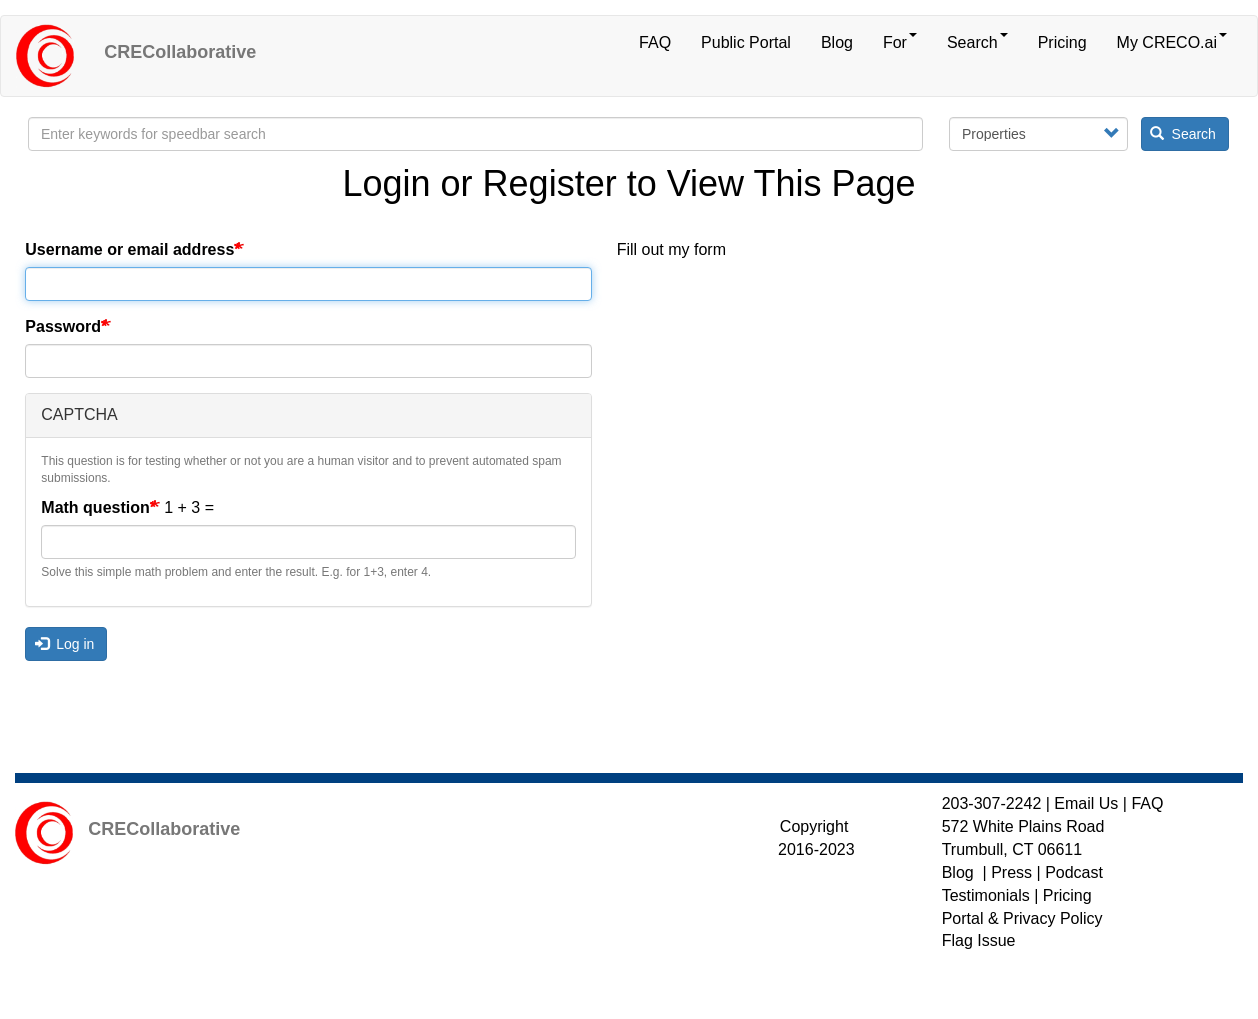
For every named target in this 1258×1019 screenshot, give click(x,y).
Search (977, 42)
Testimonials (986, 895)
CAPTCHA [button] (79, 414)
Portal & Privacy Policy (1022, 918)
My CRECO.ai (1172, 42)
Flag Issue (979, 940)
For (900, 42)
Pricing (1062, 42)
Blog (837, 42)
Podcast (1074, 872)
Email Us (1086, 803)
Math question (95, 507)
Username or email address (129, 249)
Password (63, 326)
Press (1011, 872)
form (710, 249)
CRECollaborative (180, 52)
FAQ (655, 42)
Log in (65, 644)
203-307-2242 (992, 803)
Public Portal (746, 42)
